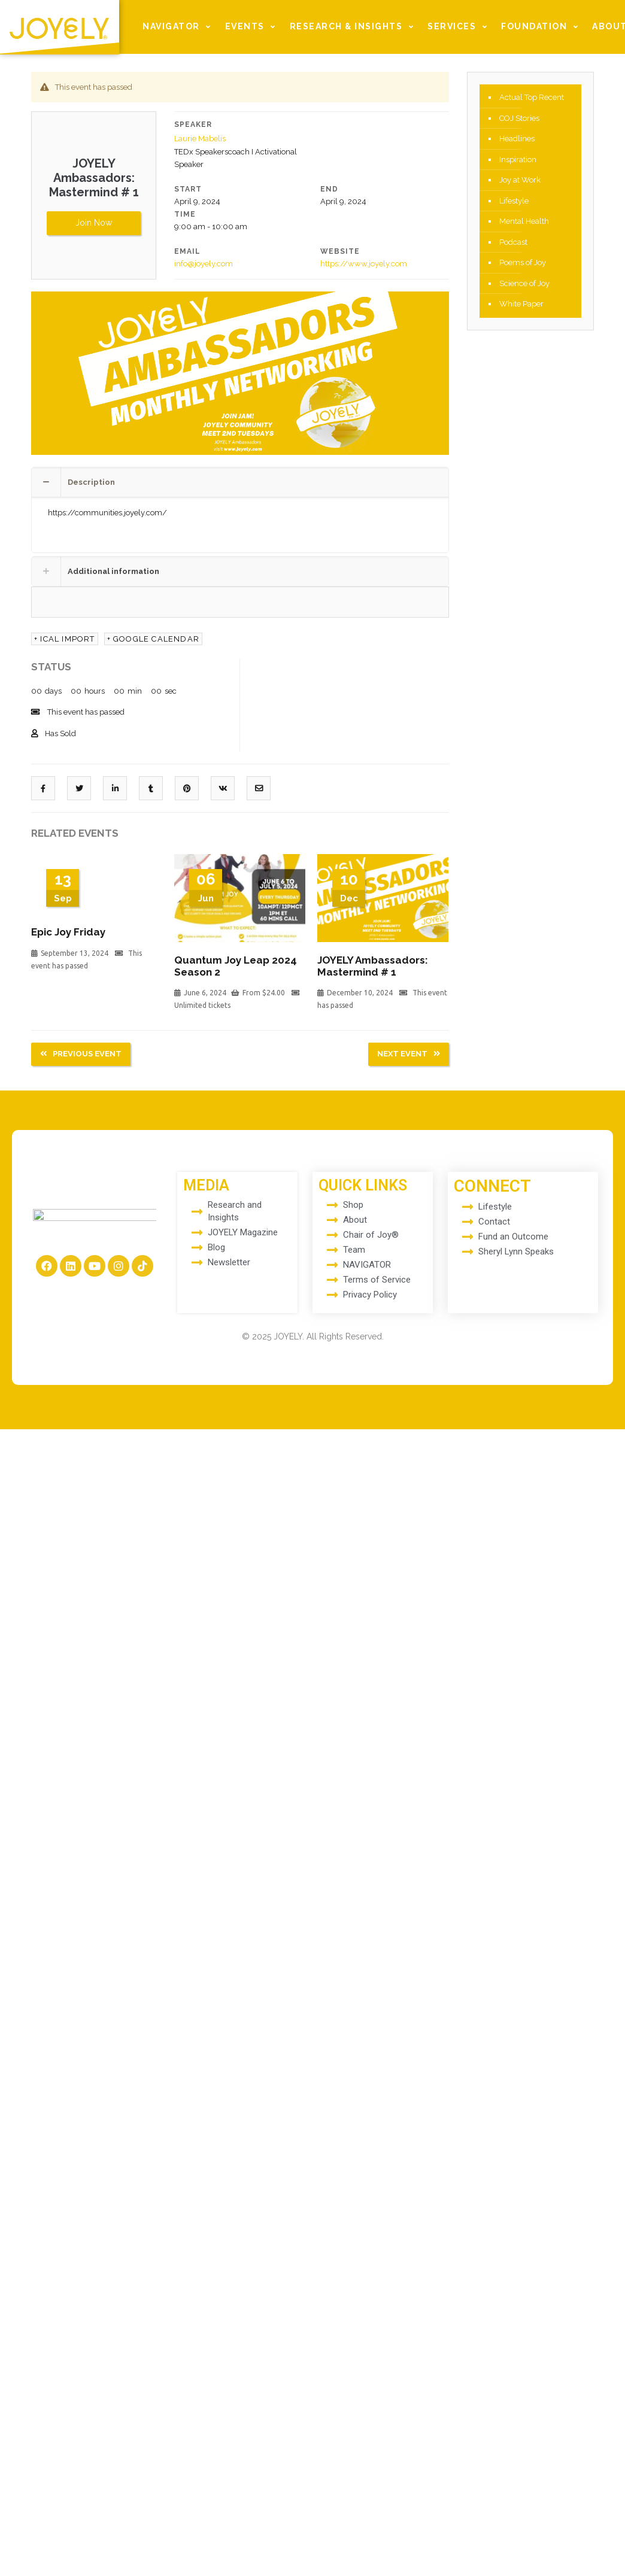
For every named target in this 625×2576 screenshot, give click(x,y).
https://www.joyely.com (363, 263)
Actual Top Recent (531, 97)
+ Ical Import (64, 637)
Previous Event (81, 1051)
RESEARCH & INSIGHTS (353, 27)
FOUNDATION (541, 27)
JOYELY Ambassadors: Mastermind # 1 (372, 965)
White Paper (521, 307)
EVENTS (252, 27)
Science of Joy (524, 286)
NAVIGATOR (178, 27)
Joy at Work (520, 181)
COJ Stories (519, 118)
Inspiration (517, 160)
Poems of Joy (522, 265)
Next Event (408, 1051)
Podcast (513, 244)
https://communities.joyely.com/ (107, 511)
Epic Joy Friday (68, 931)
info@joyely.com (203, 263)
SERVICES (458, 27)
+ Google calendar (153, 637)
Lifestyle (514, 202)
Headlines (517, 139)
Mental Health (524, 223)
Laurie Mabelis (200, 138)
